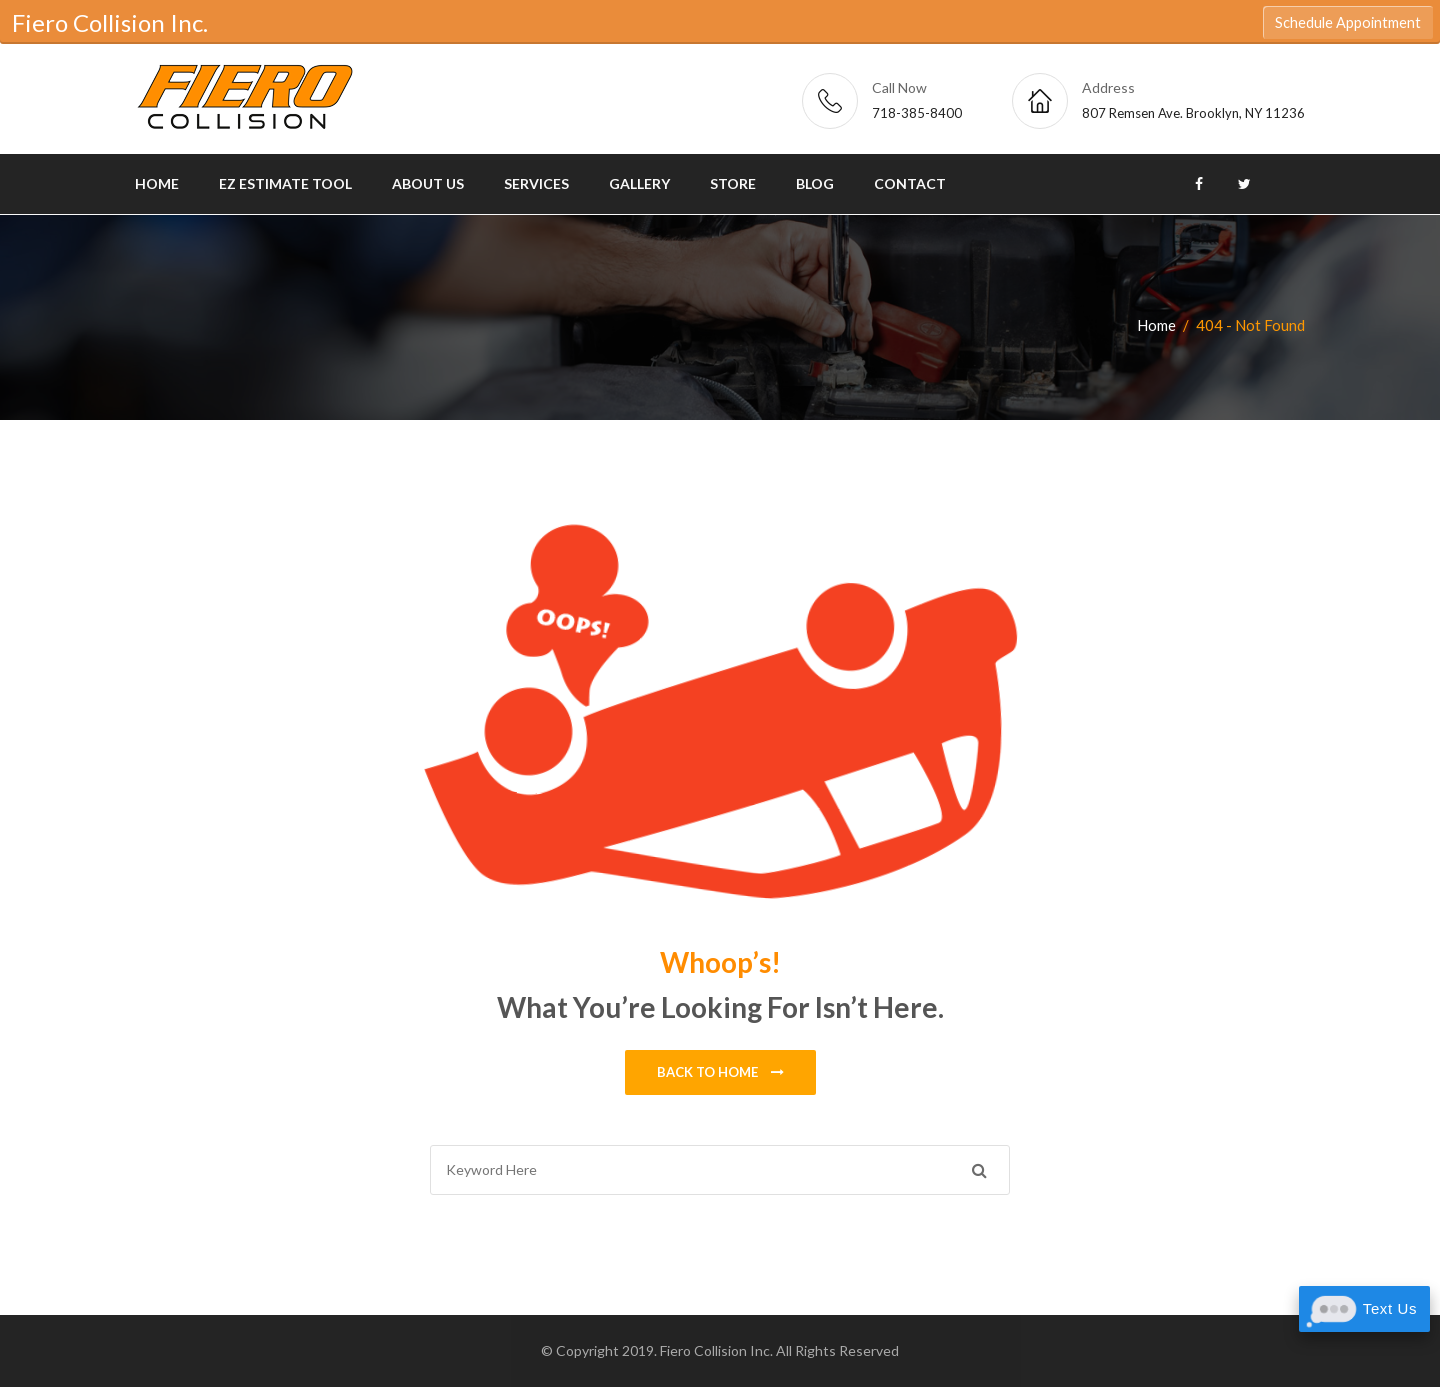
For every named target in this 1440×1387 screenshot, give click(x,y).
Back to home (720, 1073)
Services (536, 183)
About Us (428, 183)
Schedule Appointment (1348, 22)
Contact (910, 183)
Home (157, 183)
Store (733, 183)
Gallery (639, 183)
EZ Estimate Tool (285, 183)
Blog (815, 183)
